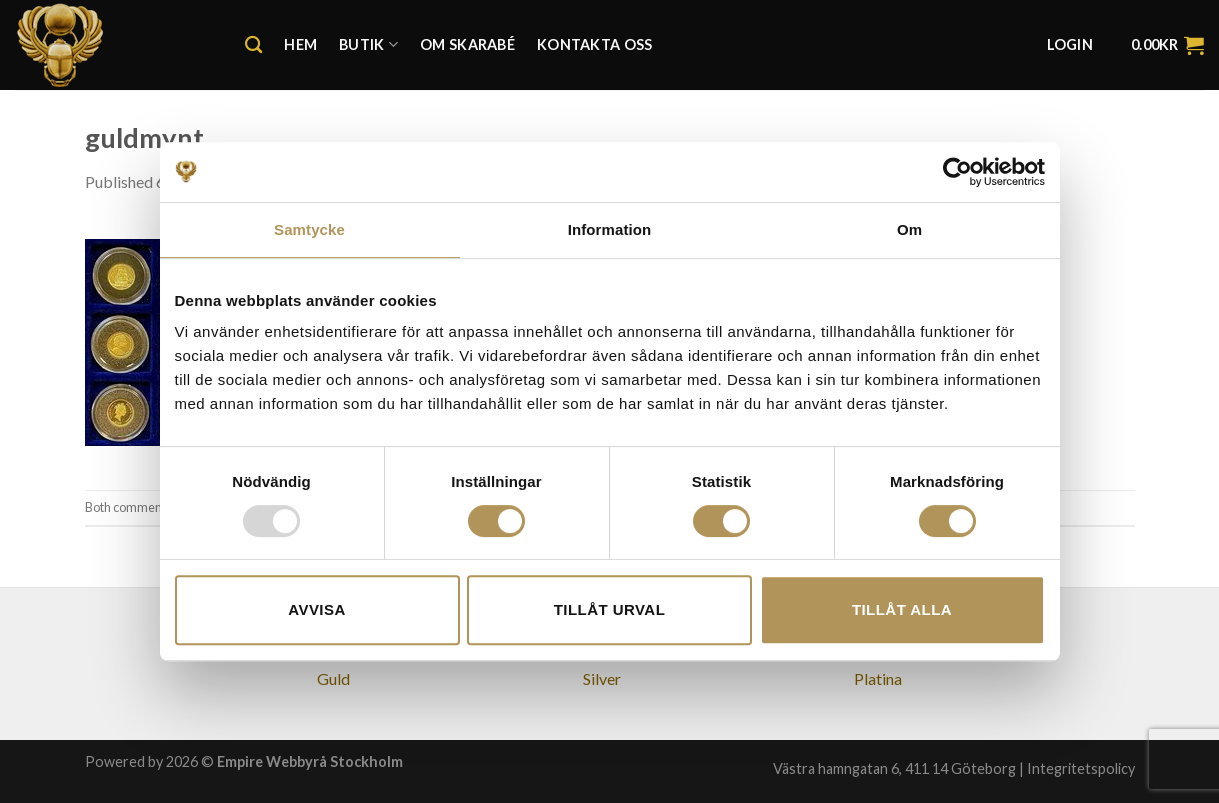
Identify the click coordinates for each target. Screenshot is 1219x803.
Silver (602, 678)
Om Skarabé (467, 44)
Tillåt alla (902, 609)
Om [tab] (909, 229)
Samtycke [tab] (309, 229)
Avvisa (316, 609)
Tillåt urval (610, 609)
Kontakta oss (594, 44)
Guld (333, 678)
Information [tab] (610, 229)
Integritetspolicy (1081, 768)
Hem (300, 44)
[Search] (253, 45)
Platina (878, 678)
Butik (368, 44)
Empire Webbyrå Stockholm (310, 761)
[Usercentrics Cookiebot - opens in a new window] (957, 172)
